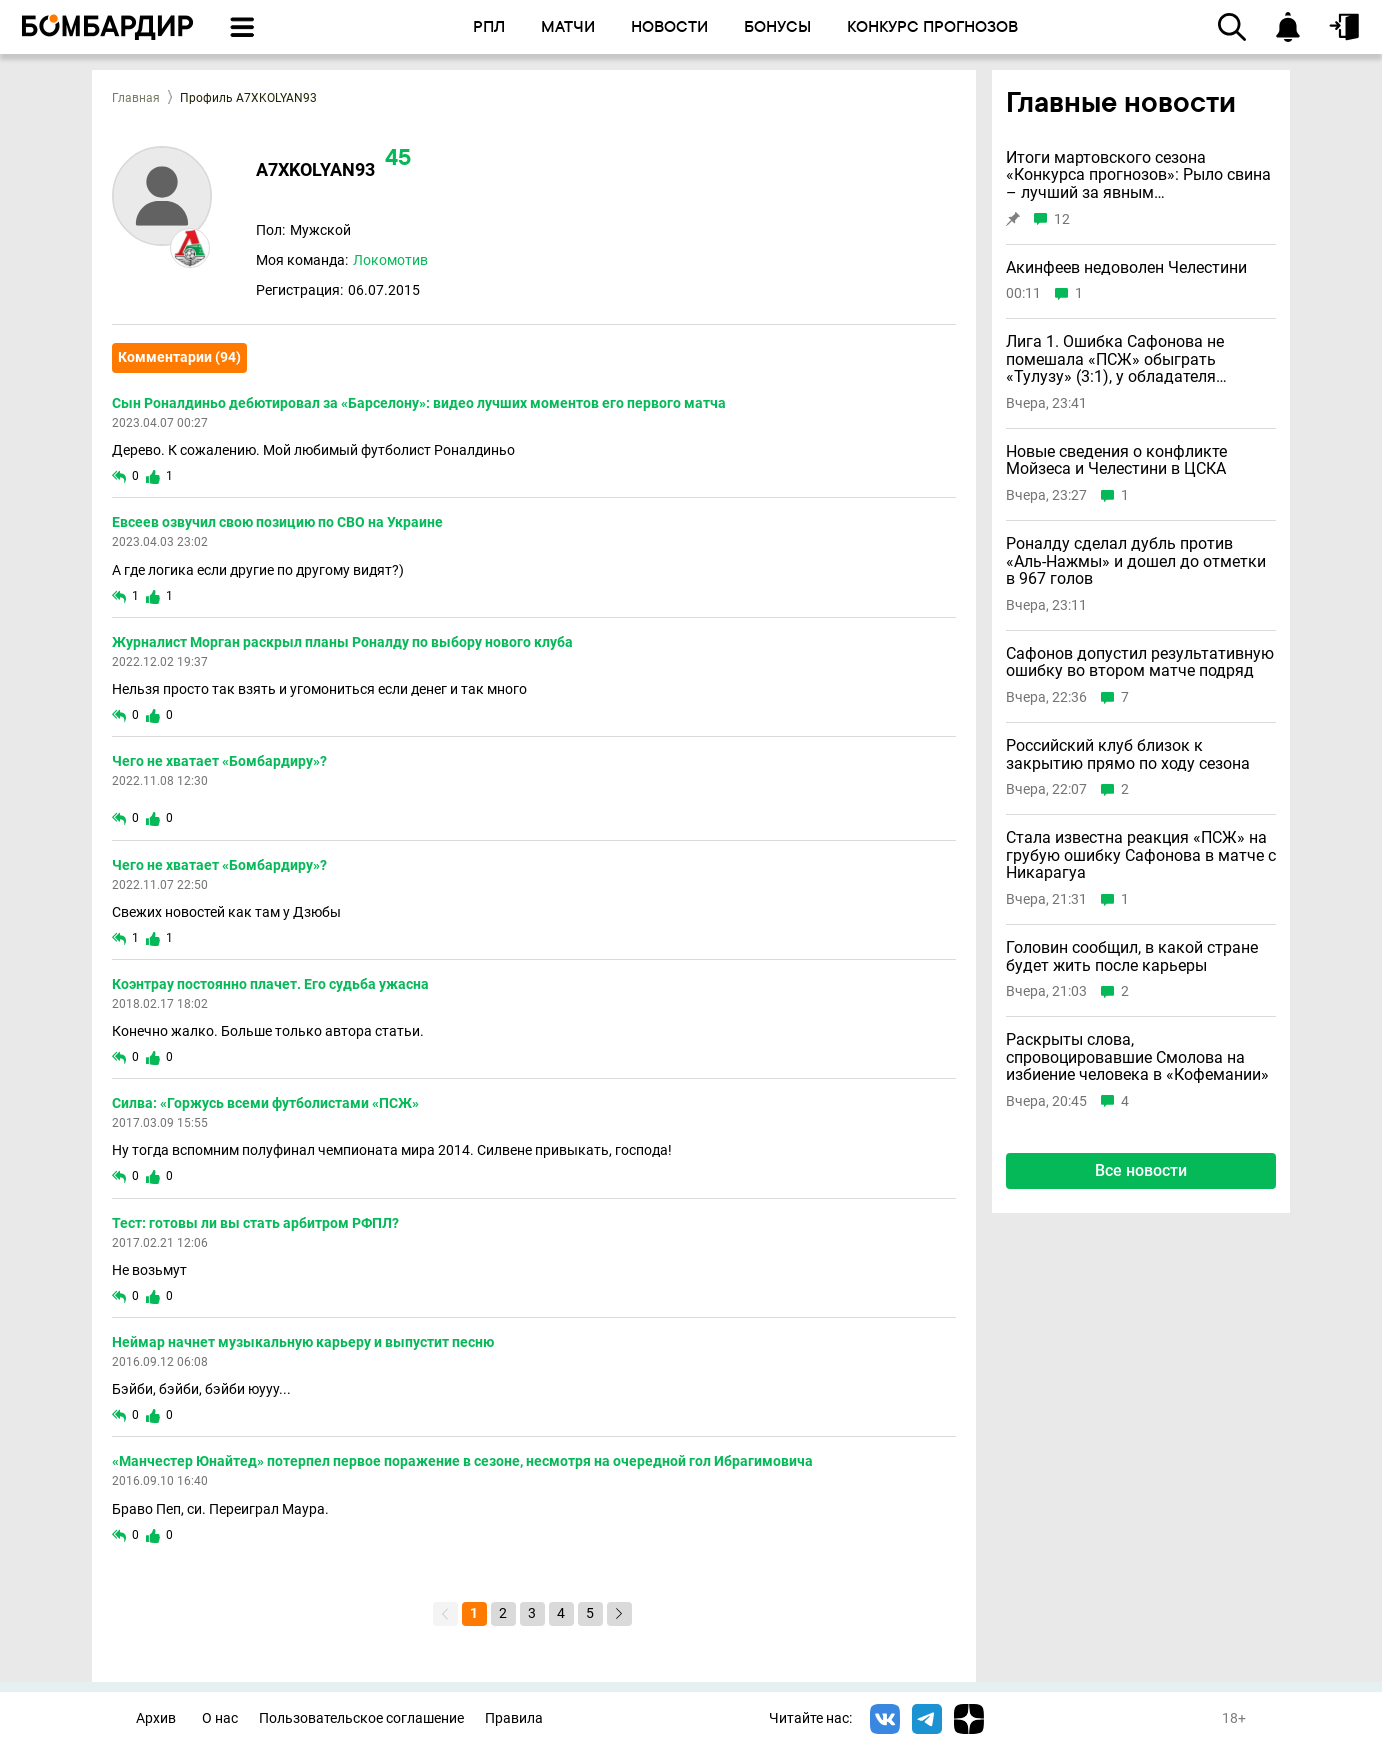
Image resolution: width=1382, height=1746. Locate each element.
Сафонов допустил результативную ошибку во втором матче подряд (1140, 662)
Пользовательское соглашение (361, 1718)
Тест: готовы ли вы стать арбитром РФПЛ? (255, 1223)
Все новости (1141, 1170)
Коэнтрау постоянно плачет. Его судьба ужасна (270, 984)
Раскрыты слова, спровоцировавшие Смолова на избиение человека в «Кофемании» (1137, 1057)
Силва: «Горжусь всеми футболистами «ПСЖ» (265, 1103)
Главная (136, 98)
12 (1062, 219)
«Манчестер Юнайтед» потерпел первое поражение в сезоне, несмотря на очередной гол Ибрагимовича (462, 1461)
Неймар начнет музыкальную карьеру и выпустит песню (303, 1342)
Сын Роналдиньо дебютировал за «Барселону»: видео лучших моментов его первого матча (419, 403)
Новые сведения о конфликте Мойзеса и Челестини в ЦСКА (1116, 460)
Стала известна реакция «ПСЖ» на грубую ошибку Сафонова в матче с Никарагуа (1141, 855)
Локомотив (390, 260)
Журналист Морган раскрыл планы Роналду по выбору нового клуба (342, 642)
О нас (220, 1718)
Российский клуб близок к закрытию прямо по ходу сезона (1128, 754)
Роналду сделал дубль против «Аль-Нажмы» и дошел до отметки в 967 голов (1136, 561)
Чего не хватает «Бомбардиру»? (219, 761)
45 (398, 159)
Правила (514, 1718)
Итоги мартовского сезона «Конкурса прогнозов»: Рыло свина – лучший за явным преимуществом (1138, 175)
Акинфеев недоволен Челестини (1126, 268)
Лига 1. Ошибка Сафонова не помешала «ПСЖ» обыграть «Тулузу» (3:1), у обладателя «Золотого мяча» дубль (1115, 359)
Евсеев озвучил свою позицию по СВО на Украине (277, 522)
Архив (156, 1718)
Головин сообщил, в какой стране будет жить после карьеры (1132, 956)
